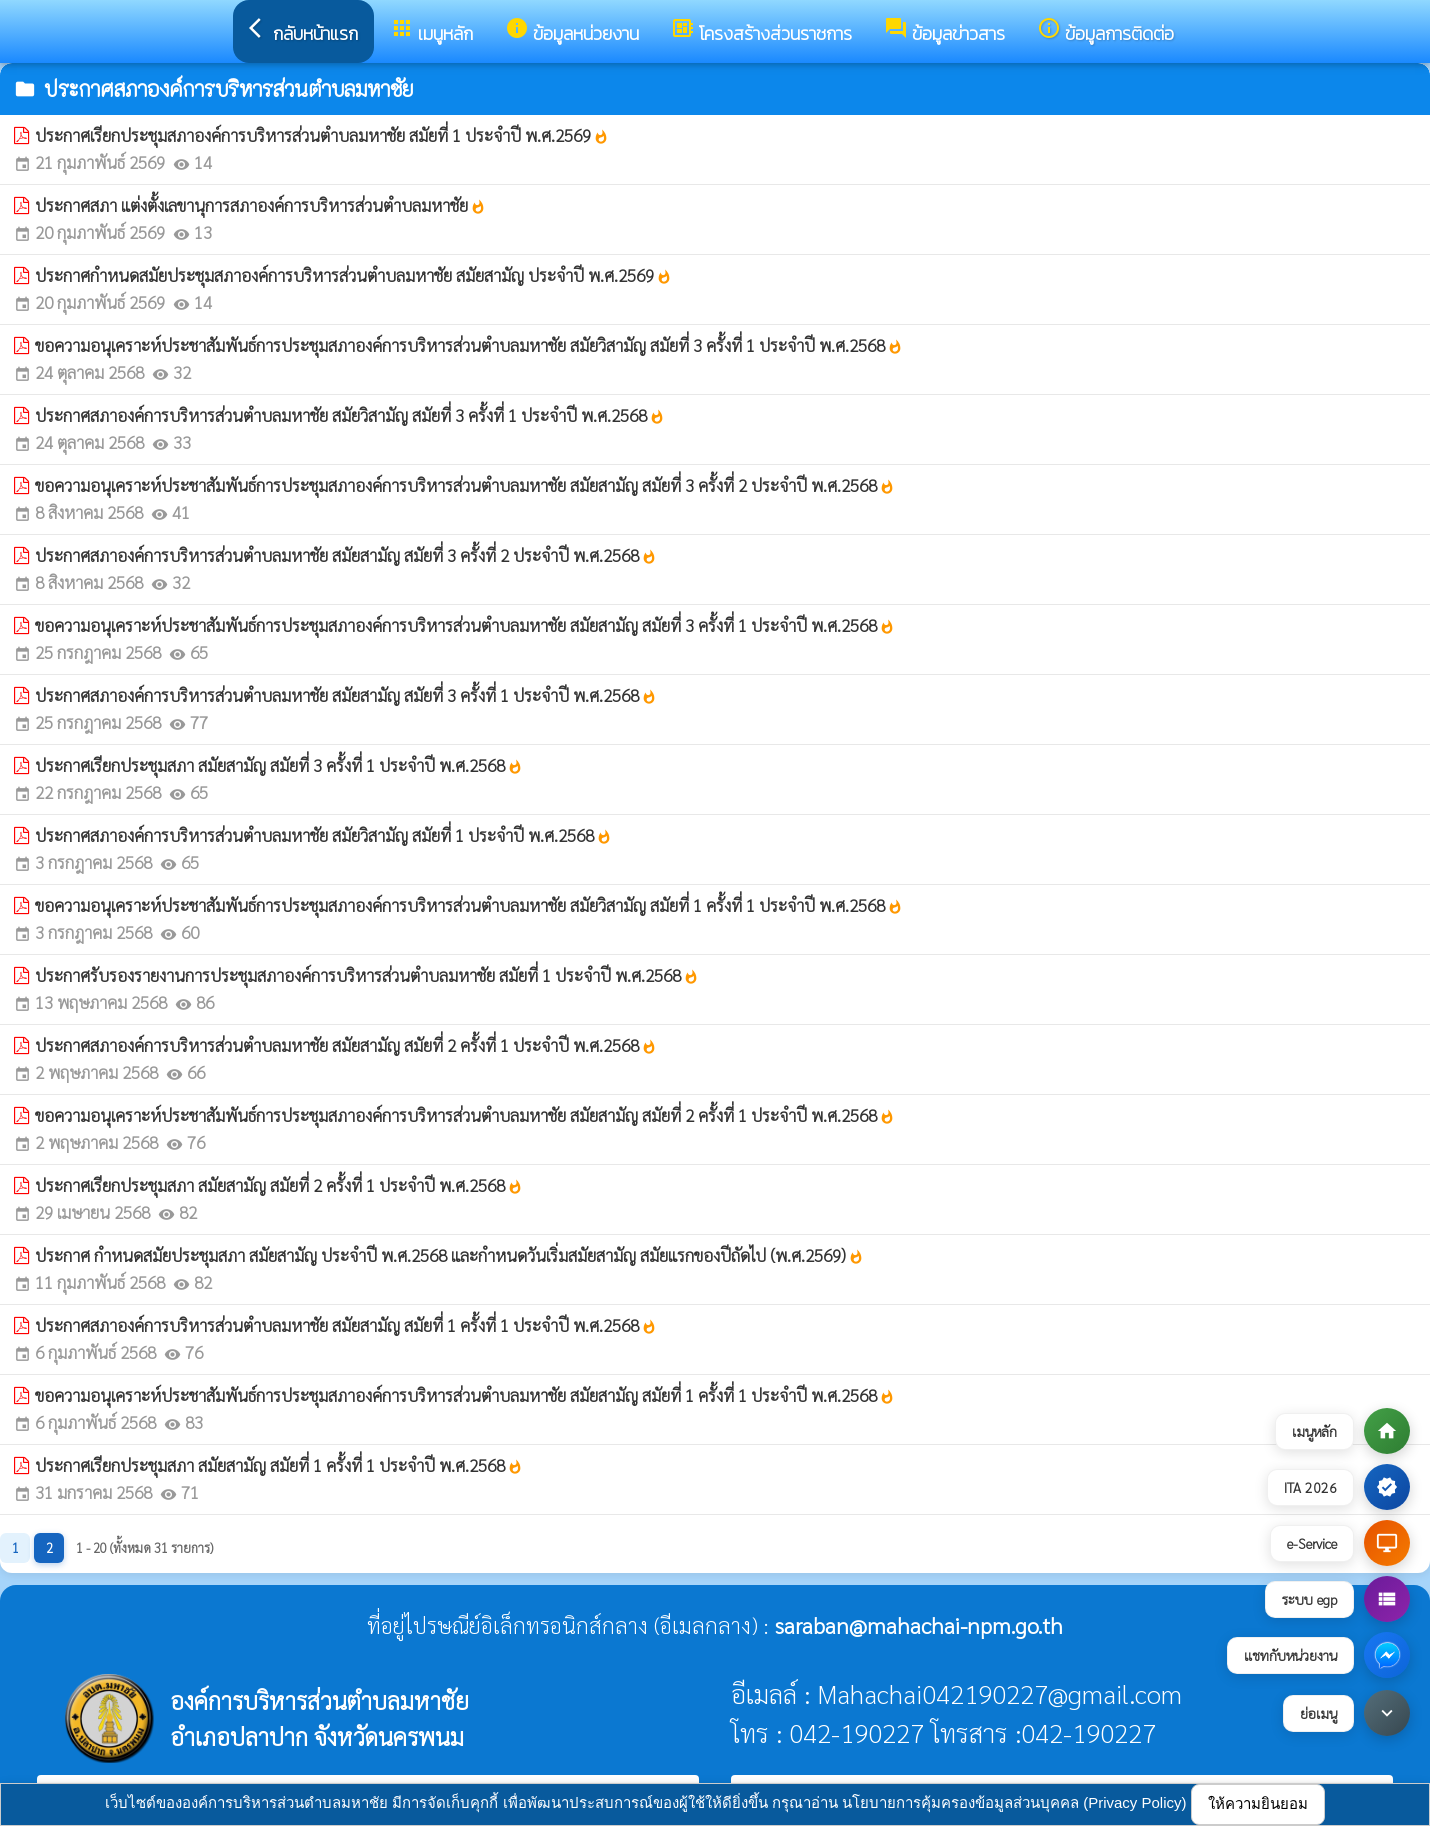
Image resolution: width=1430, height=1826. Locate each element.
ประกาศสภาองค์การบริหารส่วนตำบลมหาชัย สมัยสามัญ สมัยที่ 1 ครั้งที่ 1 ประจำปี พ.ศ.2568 (346, 1325)
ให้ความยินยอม (1258, 1803)
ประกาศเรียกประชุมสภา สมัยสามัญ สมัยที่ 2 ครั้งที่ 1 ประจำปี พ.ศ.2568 (279, 1185)
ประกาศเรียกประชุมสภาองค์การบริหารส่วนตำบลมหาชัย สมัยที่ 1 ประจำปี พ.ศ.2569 (322, 135)
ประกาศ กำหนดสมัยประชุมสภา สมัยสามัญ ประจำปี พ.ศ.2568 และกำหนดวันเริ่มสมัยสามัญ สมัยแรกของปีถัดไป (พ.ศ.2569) (449, 1255)
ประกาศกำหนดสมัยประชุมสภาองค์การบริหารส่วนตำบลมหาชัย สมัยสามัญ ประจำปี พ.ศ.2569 (353, 275)
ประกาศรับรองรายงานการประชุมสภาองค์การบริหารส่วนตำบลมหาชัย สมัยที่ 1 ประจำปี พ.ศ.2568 (367, 975)
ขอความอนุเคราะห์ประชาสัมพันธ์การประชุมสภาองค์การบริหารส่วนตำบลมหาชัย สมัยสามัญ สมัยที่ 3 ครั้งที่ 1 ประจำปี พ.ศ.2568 (465, 625)
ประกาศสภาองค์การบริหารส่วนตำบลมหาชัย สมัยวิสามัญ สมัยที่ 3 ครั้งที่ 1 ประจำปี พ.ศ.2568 (350, 415)
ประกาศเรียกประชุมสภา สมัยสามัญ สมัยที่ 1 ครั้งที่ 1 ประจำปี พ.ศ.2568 (279, 1465)
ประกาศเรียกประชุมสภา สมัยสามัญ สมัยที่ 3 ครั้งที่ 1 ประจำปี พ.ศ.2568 (279, 765)
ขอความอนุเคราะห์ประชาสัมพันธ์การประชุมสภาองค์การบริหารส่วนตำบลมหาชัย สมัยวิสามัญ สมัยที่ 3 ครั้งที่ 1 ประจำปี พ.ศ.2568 (469, 345)
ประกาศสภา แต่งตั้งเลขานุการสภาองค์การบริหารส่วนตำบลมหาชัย (260, 205)
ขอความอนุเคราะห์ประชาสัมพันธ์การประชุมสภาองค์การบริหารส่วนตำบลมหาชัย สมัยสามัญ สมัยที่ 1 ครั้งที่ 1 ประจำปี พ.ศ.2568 (465, 1395)
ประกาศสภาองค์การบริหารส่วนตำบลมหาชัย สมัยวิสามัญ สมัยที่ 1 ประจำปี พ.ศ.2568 (323, 835)
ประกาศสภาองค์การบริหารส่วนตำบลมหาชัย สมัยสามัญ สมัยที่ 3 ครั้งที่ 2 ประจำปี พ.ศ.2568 (346, 555)
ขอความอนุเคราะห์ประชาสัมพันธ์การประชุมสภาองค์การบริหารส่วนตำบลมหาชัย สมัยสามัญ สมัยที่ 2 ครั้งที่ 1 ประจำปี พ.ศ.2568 (465, 1115)
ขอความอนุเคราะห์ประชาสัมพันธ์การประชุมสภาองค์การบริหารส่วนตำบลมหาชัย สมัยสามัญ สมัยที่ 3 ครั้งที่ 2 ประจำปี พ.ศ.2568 (465, 485)
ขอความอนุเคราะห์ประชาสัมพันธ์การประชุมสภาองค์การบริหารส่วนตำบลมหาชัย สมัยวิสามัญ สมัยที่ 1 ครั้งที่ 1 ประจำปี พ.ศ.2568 (469, 905)
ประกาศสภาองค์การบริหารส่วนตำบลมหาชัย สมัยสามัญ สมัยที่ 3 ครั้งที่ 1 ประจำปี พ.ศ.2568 (346, 695)
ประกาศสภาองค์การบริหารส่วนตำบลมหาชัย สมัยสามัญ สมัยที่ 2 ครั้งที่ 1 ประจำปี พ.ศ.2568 (346, 1045)
